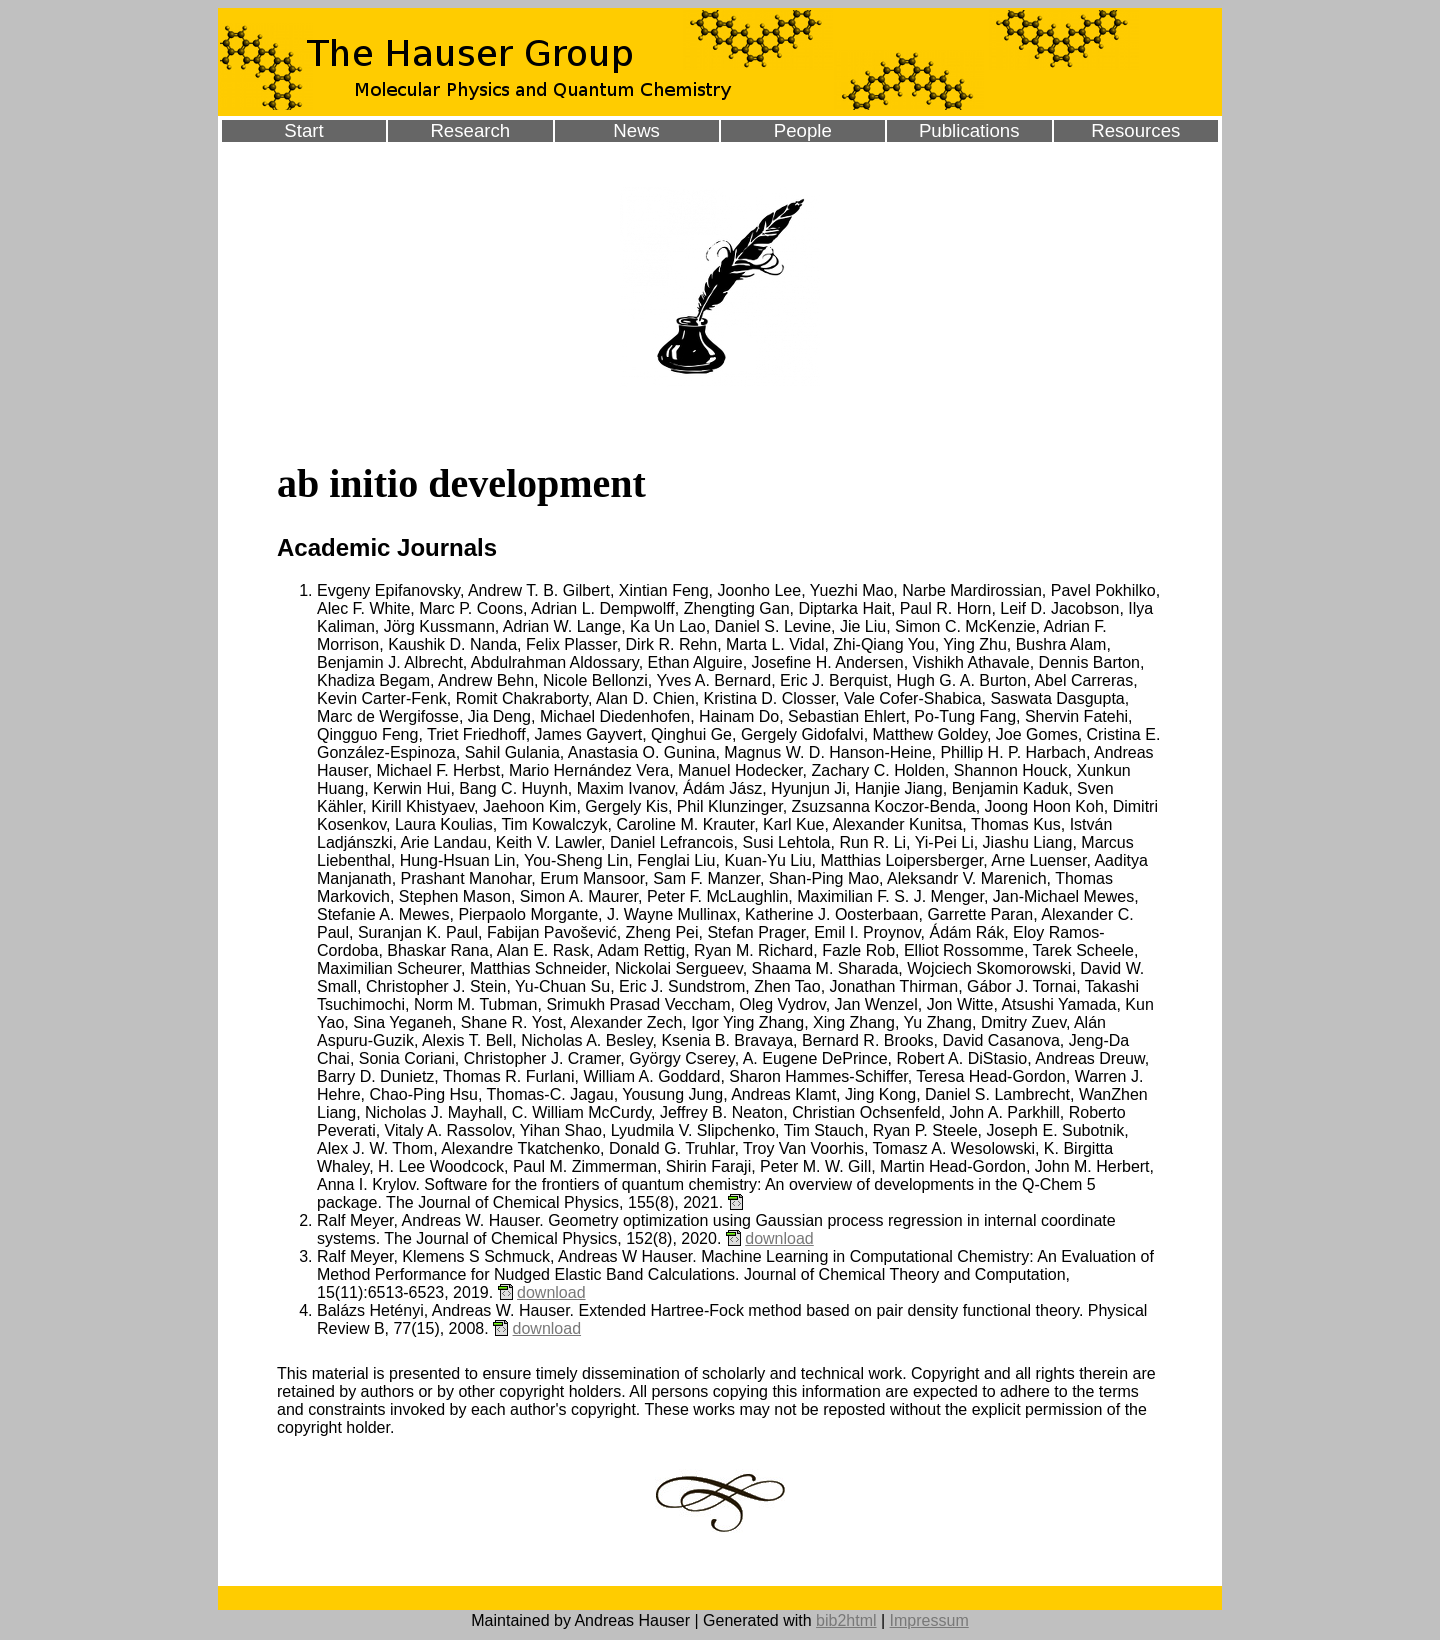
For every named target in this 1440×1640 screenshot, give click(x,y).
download (779, 1238)
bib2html (846, 1620)
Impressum (929, 1620)
